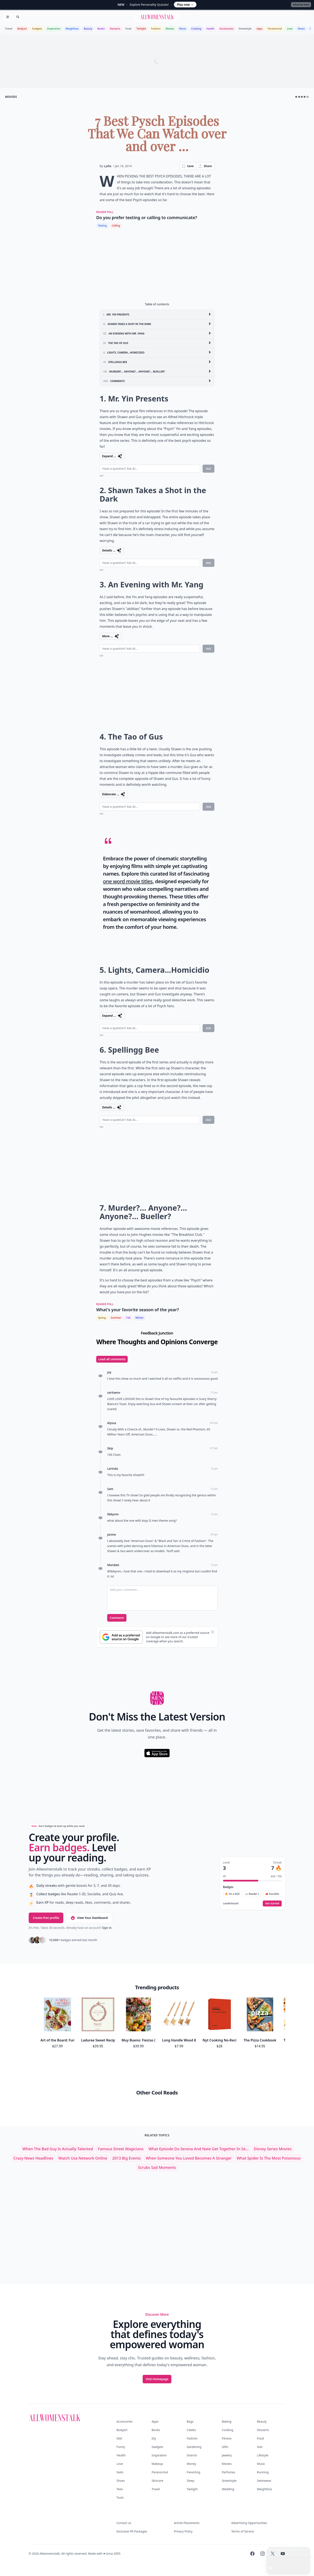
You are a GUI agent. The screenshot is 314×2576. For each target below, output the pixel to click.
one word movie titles (128, 881)
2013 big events (126, 2158)
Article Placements (186, 2523)
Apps (260, 28)
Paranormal (275, 28)
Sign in (106, 1928)
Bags (190, 2421)
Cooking (196, 28)
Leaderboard (230, 1903)
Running (263, 2472)
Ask (208, 469)
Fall (128, 1317)
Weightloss (72, 28)
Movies (170, 28)
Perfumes (228, 2472)
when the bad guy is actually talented (57, 2148)
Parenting (193, 2472)
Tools (120, 2498)
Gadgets (37, 28)
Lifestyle (262, 2455)
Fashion (156, 28)
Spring (102, 1317)
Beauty (88, 28)
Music (182, 28)
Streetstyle (244, 28)
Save (187, 166)
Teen (119, 2489)
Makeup (157, 2464)
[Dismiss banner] (212, 1632)
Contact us (123, 2523)
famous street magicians (120, 2148)
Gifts (225, 2447)
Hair (260, 2447)
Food (128, 28)
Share (205, 166)
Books (101, 28)
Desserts (115, 28)
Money (191, 2464)
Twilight (141, 28)
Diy (154, 2438)
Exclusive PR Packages (131, 2531)
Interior (192, 2455)
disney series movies (272, 2148)
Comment (117, 1618)
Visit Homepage (157, 2379)
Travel (8, 28)
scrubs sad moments (157, 2167)
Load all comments (112, 1359)
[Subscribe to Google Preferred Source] (121, 1637)
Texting (102, 225)
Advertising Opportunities (249, 2523)
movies (11, 97)
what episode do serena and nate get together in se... (199, 2148)
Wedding (228, 2489)
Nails (119, 2472)
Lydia (107, 166)
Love (290, 28)
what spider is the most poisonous (269, 2158)
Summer (116, 1317)
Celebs (191, 2430)
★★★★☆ (302, 97)
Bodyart (22, 28)
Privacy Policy (183, 2531)
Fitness (226, 2438)
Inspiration (54, 28)
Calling (116, 225)
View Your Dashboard (89, 1917)
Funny (120, 2447)
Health (210, 28)
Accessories (226, 28)
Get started (272, 1903)
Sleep (190, 2481)
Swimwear (264, 2481)
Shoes (301, 28)
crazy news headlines (33, 2158)
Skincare (157, 2481)
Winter (139, 1317)
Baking (226, 2421)
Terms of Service (242, 2531)
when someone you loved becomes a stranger (189, 2158)
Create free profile (46, 1918)
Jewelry (227, 2455)
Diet (119, 2438)
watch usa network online (82, 2158)
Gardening (194, 2447)
